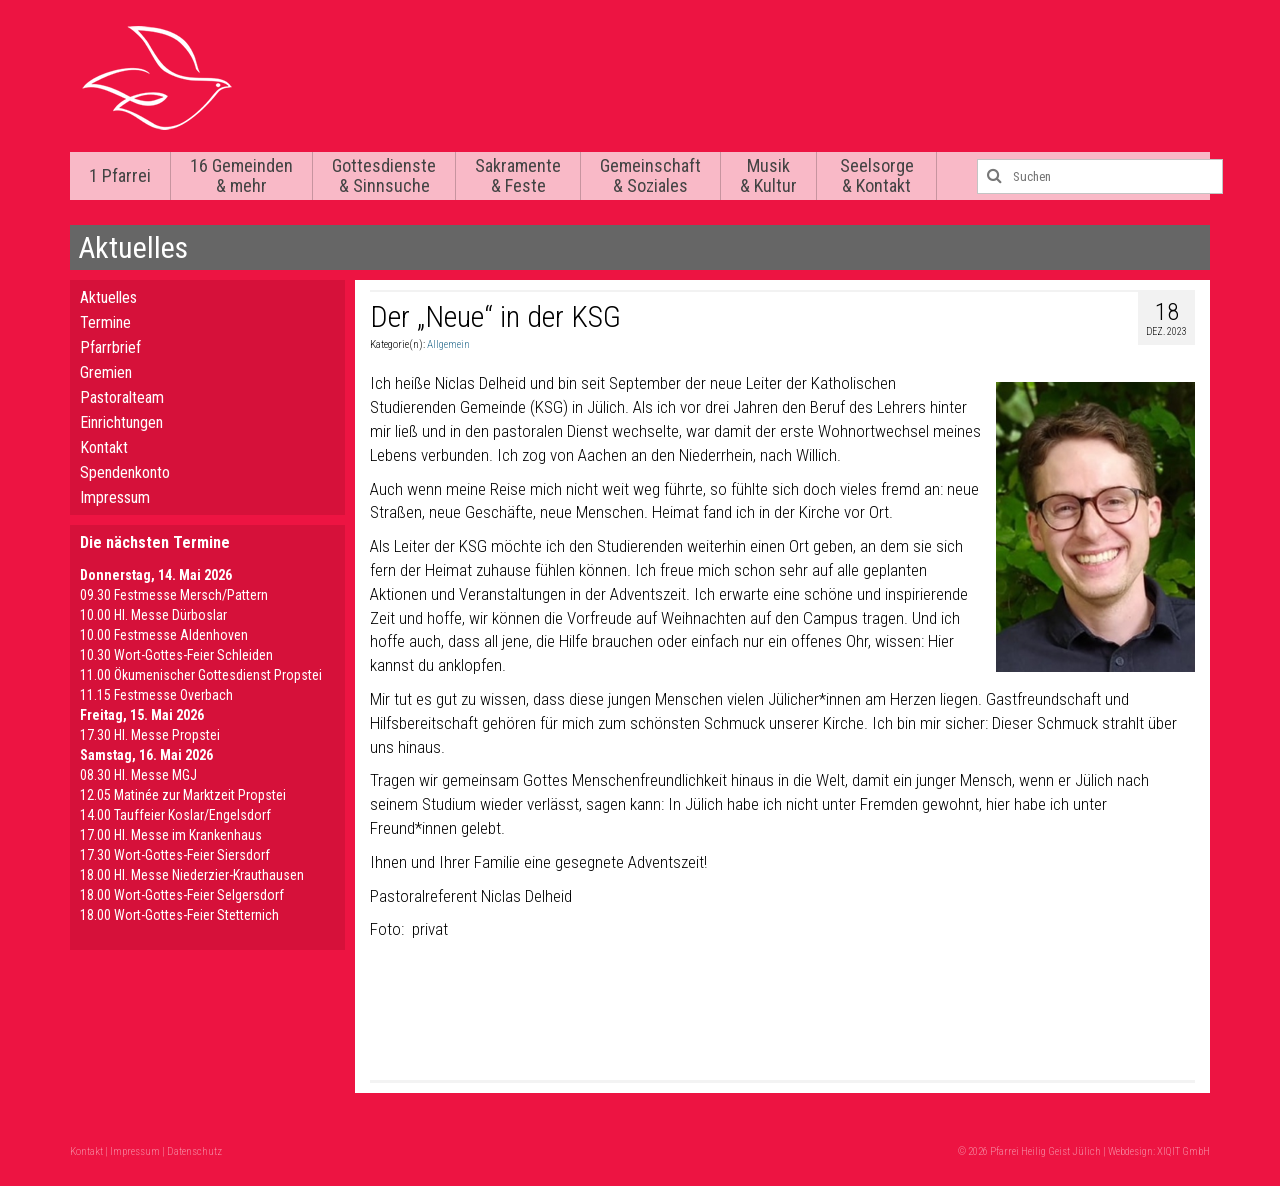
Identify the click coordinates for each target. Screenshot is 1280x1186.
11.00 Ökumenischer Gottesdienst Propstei (201, 675)
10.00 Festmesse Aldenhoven (164, 635)
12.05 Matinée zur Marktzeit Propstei (183, 795)
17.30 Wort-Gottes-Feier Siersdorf (175, 855)
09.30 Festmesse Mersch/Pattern (174, 595)
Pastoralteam (122, 397)
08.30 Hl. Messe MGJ (138, 775)
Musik (768, 175)
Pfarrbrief (110, 347)
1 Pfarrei (120, 175)
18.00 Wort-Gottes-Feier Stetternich (179, 915)
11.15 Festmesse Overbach (156, 695)
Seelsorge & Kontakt (877, 175)
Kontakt (104, 447)
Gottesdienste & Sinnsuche (384, 175)
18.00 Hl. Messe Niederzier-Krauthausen (192, 875)
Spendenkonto (125, 472)
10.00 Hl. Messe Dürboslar (153, 615)
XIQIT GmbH (1183, 1151)
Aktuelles (108, 297)
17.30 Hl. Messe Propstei (150, 735)
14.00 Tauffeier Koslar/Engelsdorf (175, 815)
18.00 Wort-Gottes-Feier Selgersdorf (182, 895)
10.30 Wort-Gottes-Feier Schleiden (176, 655)
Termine (105, 322)
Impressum (115, 497)
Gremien (106, 372)
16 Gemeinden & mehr (241, 175)
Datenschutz (194, 1151)
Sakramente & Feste (518, 175)
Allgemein (448, 344)
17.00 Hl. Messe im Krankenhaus (171, 835)
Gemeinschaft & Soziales (650, 175)
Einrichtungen (121, 422)
